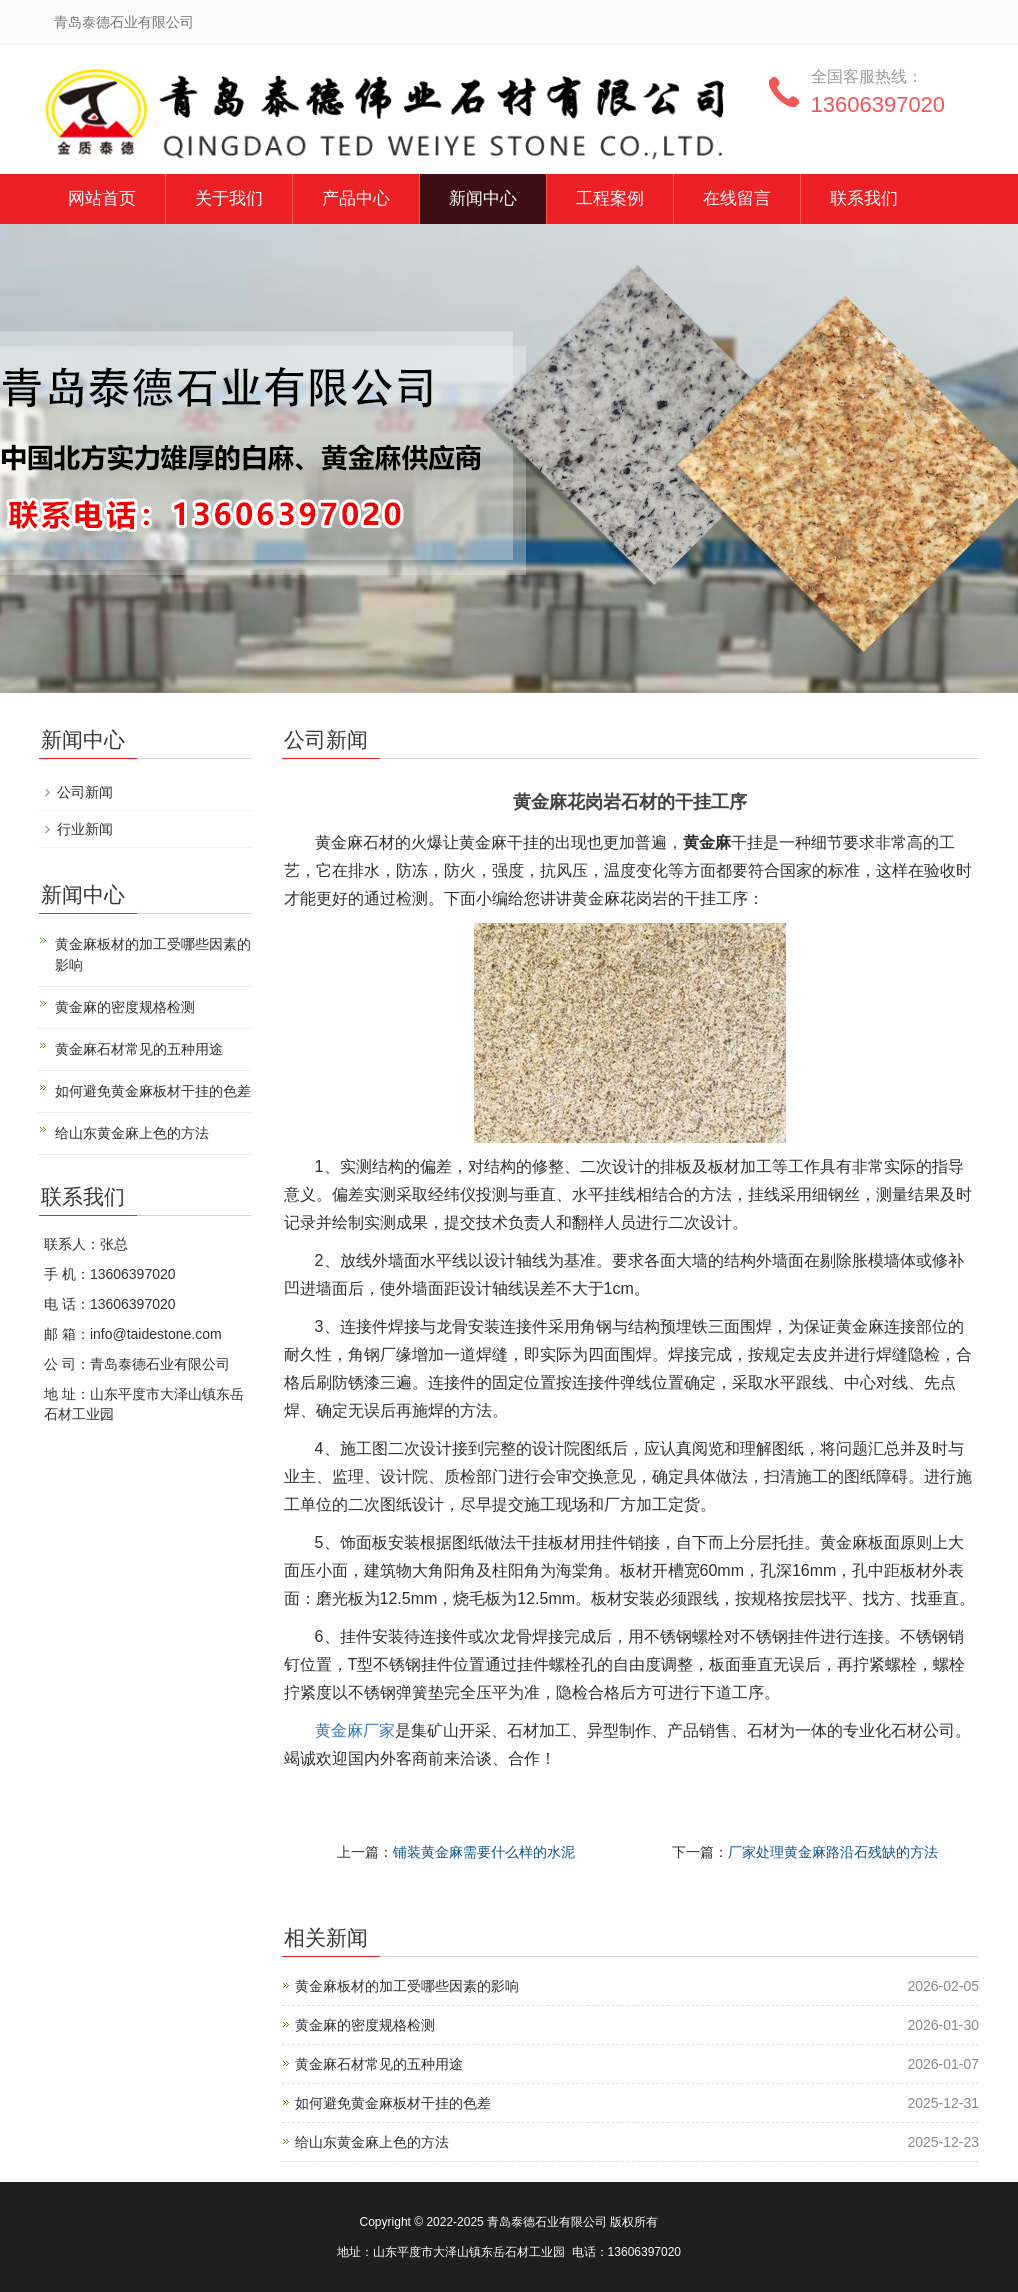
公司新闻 (85, 792)
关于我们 (229, 198)
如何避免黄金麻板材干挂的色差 (393, 2103)
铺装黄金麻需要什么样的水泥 (484, 1852)
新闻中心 (483, 198)
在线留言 (737, 198)
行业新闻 (85, 829)
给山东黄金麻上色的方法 (372, 2142)
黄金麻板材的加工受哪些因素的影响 (407, 1986)
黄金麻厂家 (355, 1730)
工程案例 (610, 198)
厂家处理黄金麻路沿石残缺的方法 (833, 1852)
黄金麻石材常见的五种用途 (379, 2064)
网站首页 (102, 198)
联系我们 (864, 198)
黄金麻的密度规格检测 (365, 2025)
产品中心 (356, 198)
